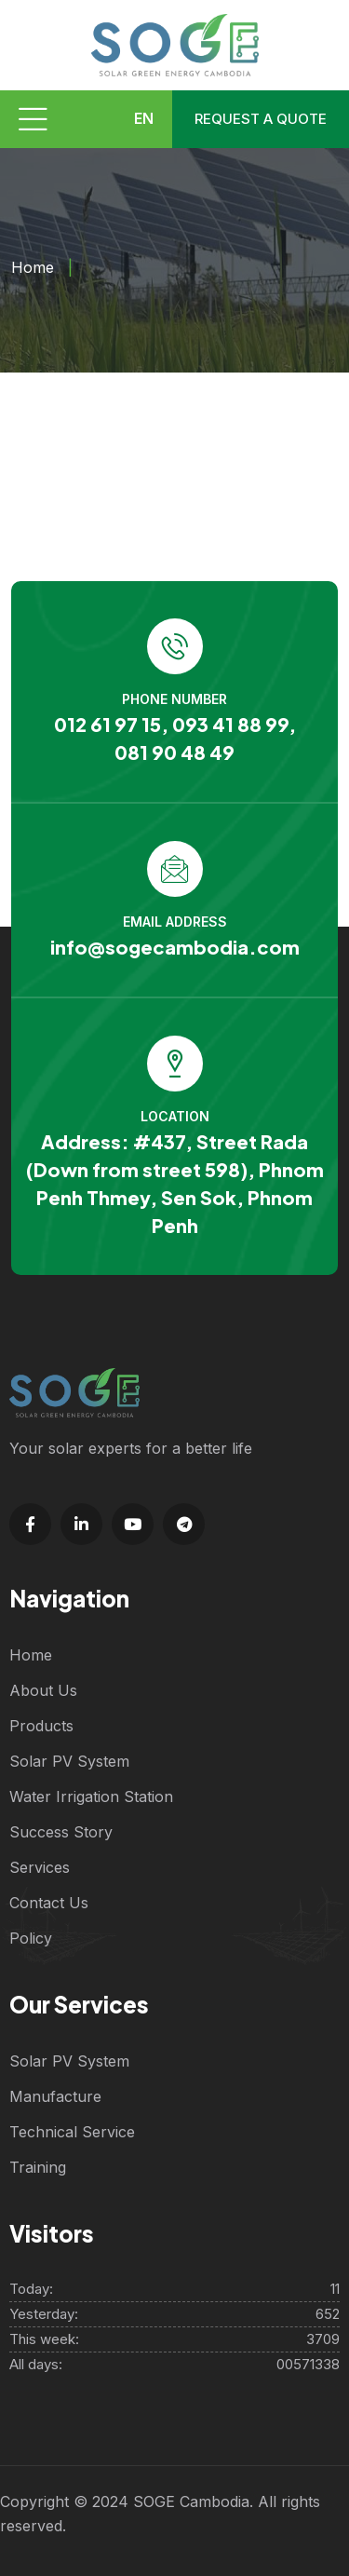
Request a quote (261, 119)
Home (32, 267)
